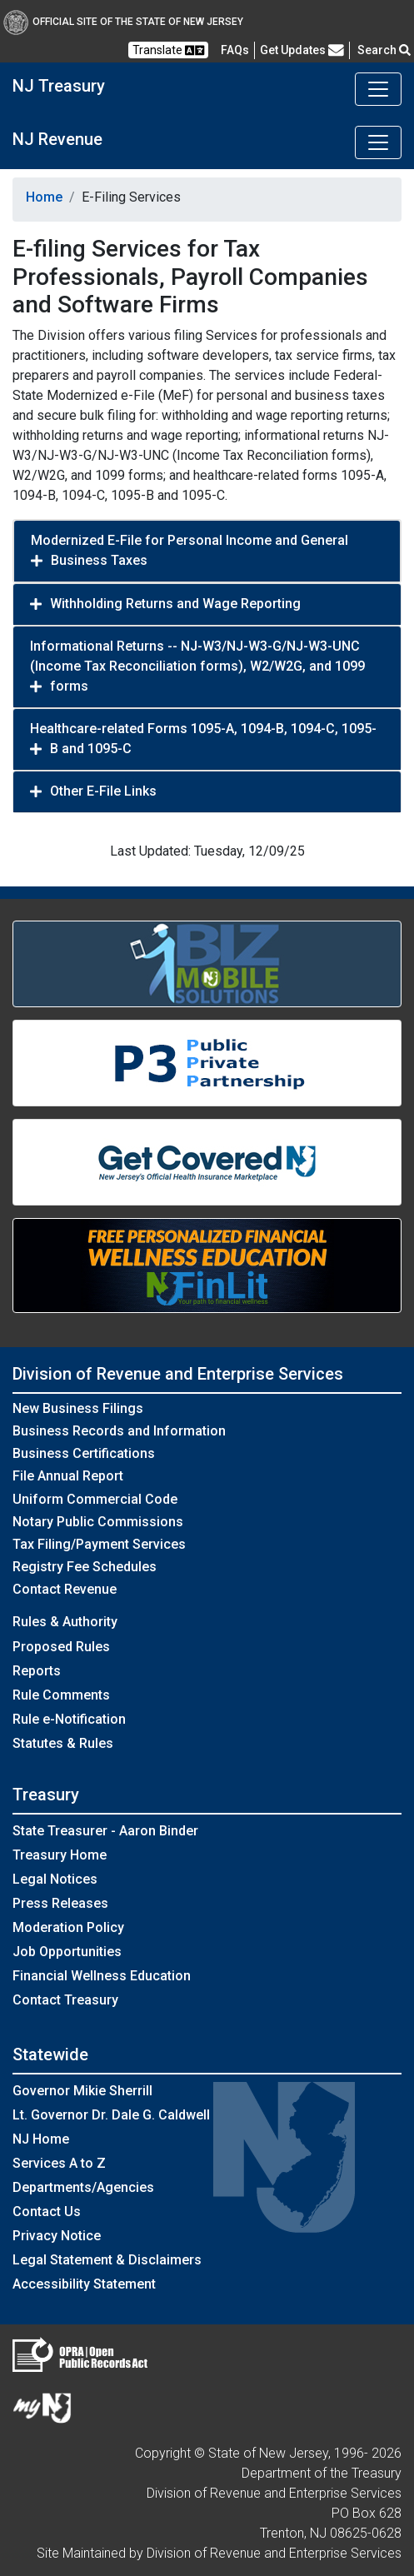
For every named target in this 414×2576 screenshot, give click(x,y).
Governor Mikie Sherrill (82, 2091)
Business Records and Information (119, 1431)
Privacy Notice (56, 2236)
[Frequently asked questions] (235, 50)
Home (44, 197)
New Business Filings (77, 1408)
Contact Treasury (65, 2000)
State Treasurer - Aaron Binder (105, 1831)
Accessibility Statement (84, 2284)
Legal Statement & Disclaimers (107, 2260)
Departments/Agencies (83, 2187)
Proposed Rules (61, 1647)
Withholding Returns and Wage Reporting (175, 604)
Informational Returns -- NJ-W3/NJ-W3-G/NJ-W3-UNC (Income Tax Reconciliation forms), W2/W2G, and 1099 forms (197, 666)
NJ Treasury (58, 86)
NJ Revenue (57, 139)
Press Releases (60, 1903)
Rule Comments (61, 1695)
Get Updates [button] (302, 50)
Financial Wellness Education (101, 1976)
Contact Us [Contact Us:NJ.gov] (46, 2211)
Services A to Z (59, 2163)
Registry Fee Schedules (84, 1567)
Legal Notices (54, 1879)
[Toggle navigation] (378, 89)
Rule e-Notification (69, 1719)
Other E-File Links (103, 791)
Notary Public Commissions (97, 1522)
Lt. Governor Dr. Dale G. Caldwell (111, 2115)
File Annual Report (67, 1476)
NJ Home (40, 2139)
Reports (36, 1671)
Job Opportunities (67, 1951)
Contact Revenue (64, 1589)
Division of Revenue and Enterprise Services (177, 1374)
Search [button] (384, 50)
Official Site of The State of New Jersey (123, 21)
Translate (168, 50)
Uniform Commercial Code (94, 1499)
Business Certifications (83, 1453)
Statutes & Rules (62, 1743)
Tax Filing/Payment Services (99, 1544)
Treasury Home (59, 1855)
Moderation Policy (68, 1927)
